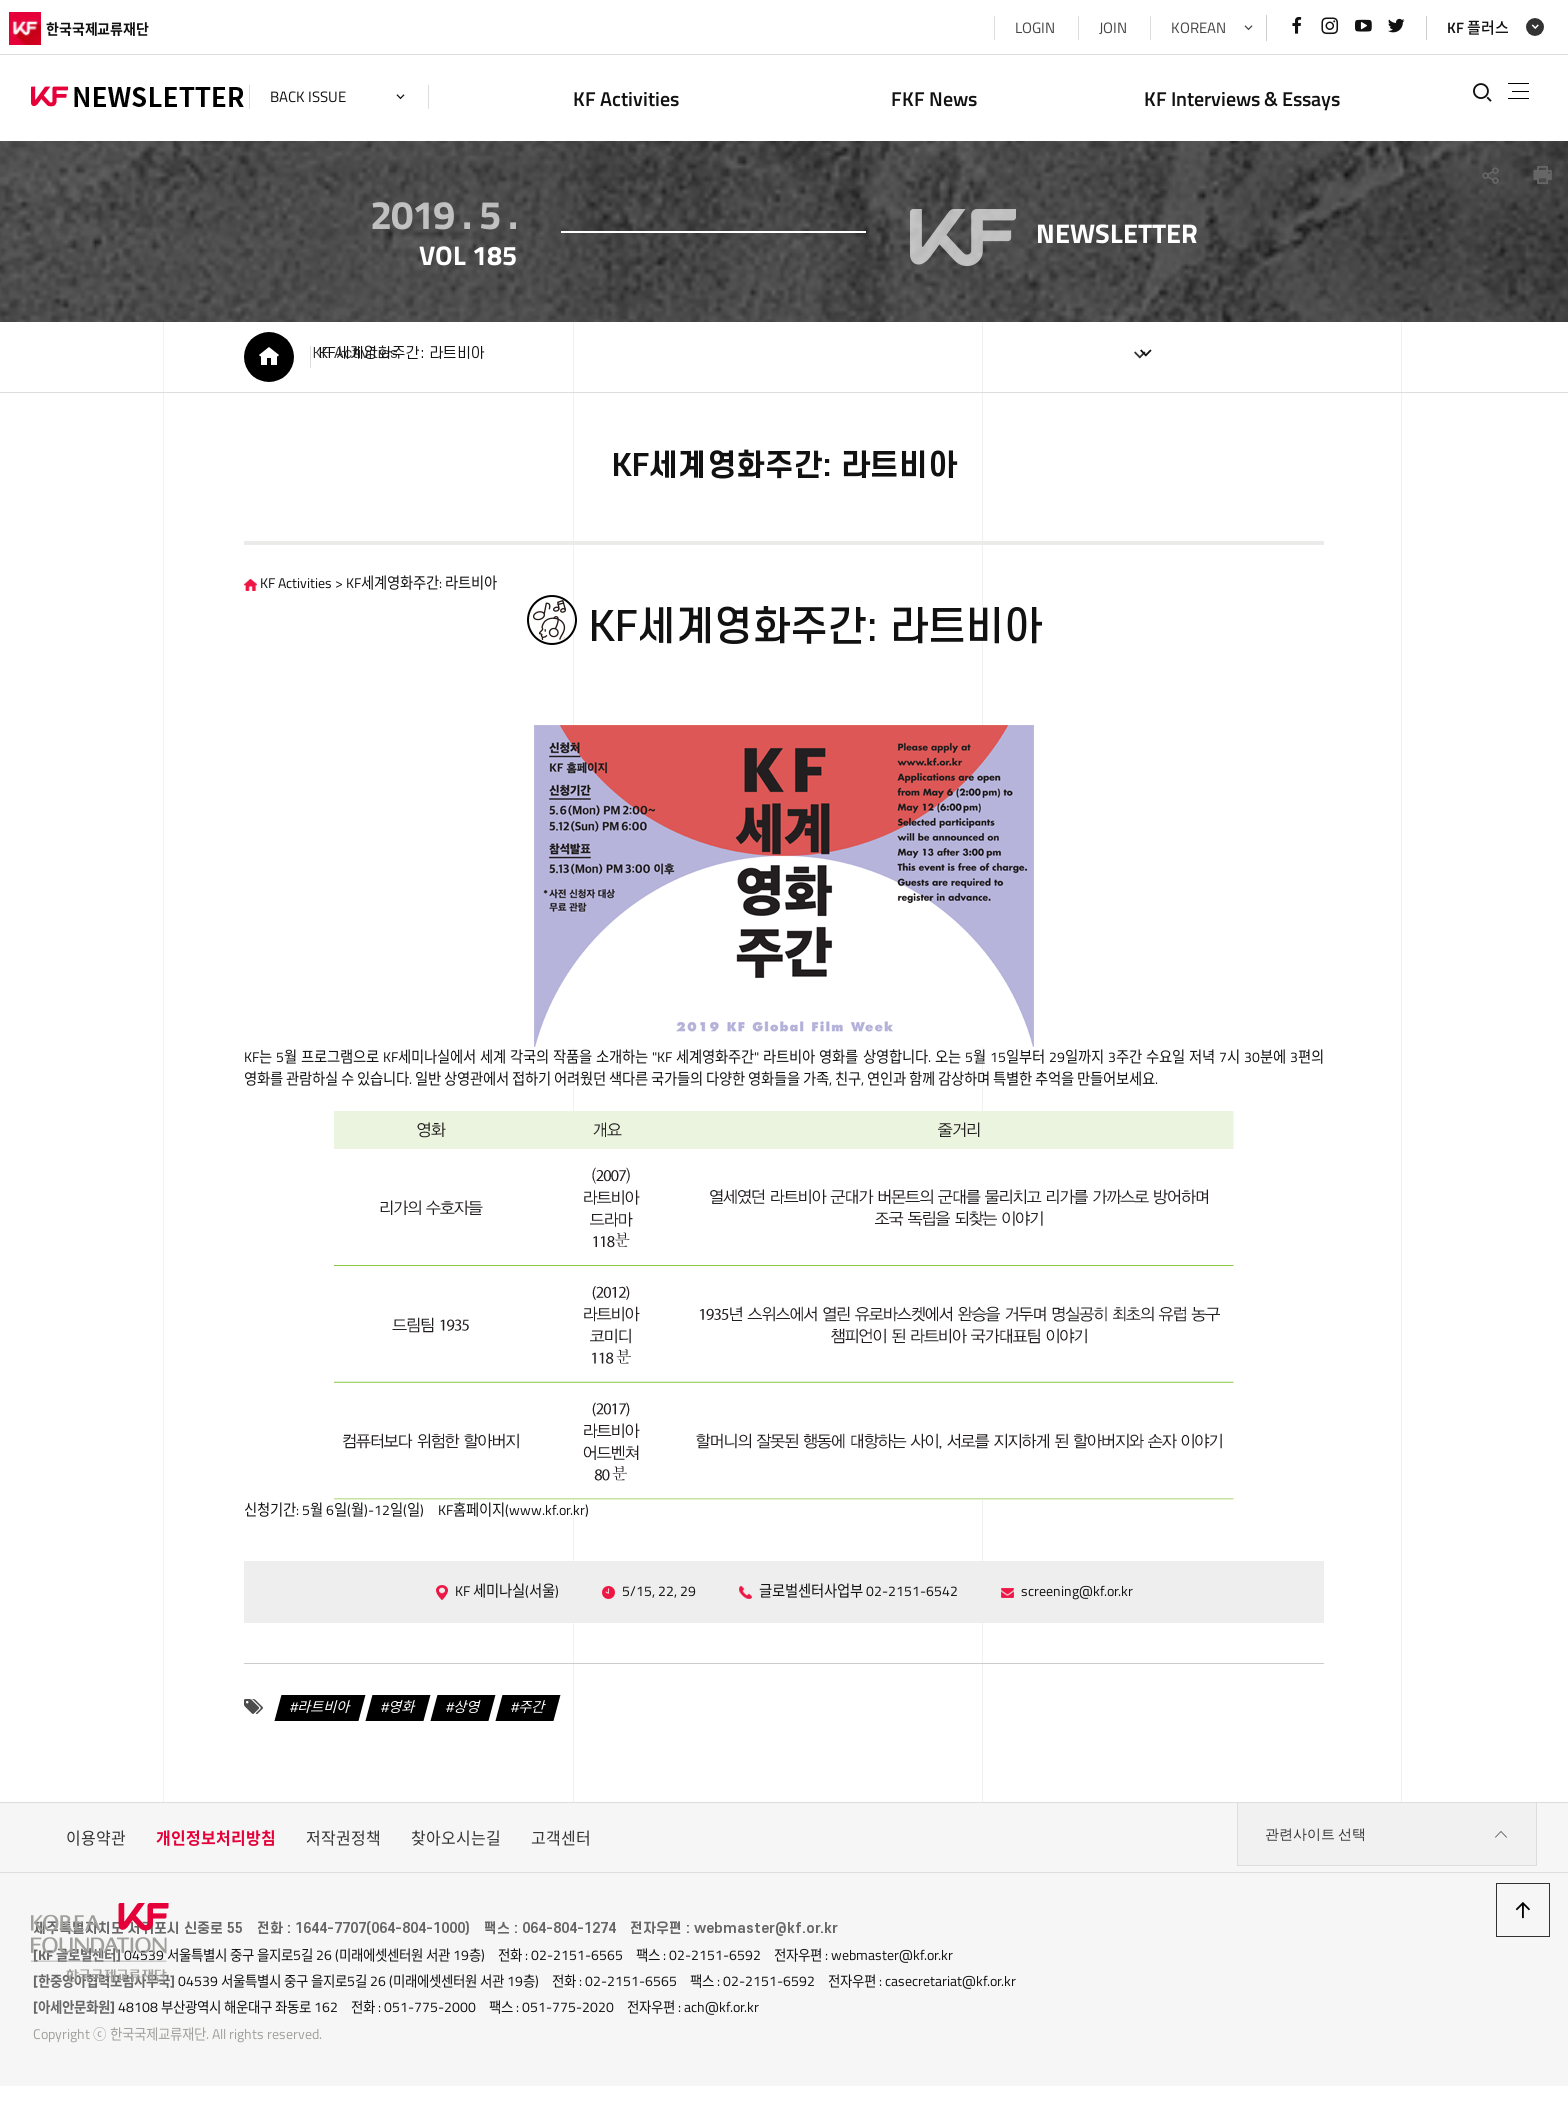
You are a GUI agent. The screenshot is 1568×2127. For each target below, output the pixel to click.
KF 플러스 (1456, 27)
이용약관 (96, 1886)
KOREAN (1176, 27)
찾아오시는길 (456, 1886)
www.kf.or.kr (528, 1553)
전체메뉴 (1502, 92)
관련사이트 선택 (1387, 1886)
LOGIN (1013, 27)
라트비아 (270, 1755)
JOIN (1091, 27)
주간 (498, 1755)
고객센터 (561, 1886)
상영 (427, 1755)
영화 (356, 1755)
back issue (330, 96)
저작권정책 (343, 1886)
